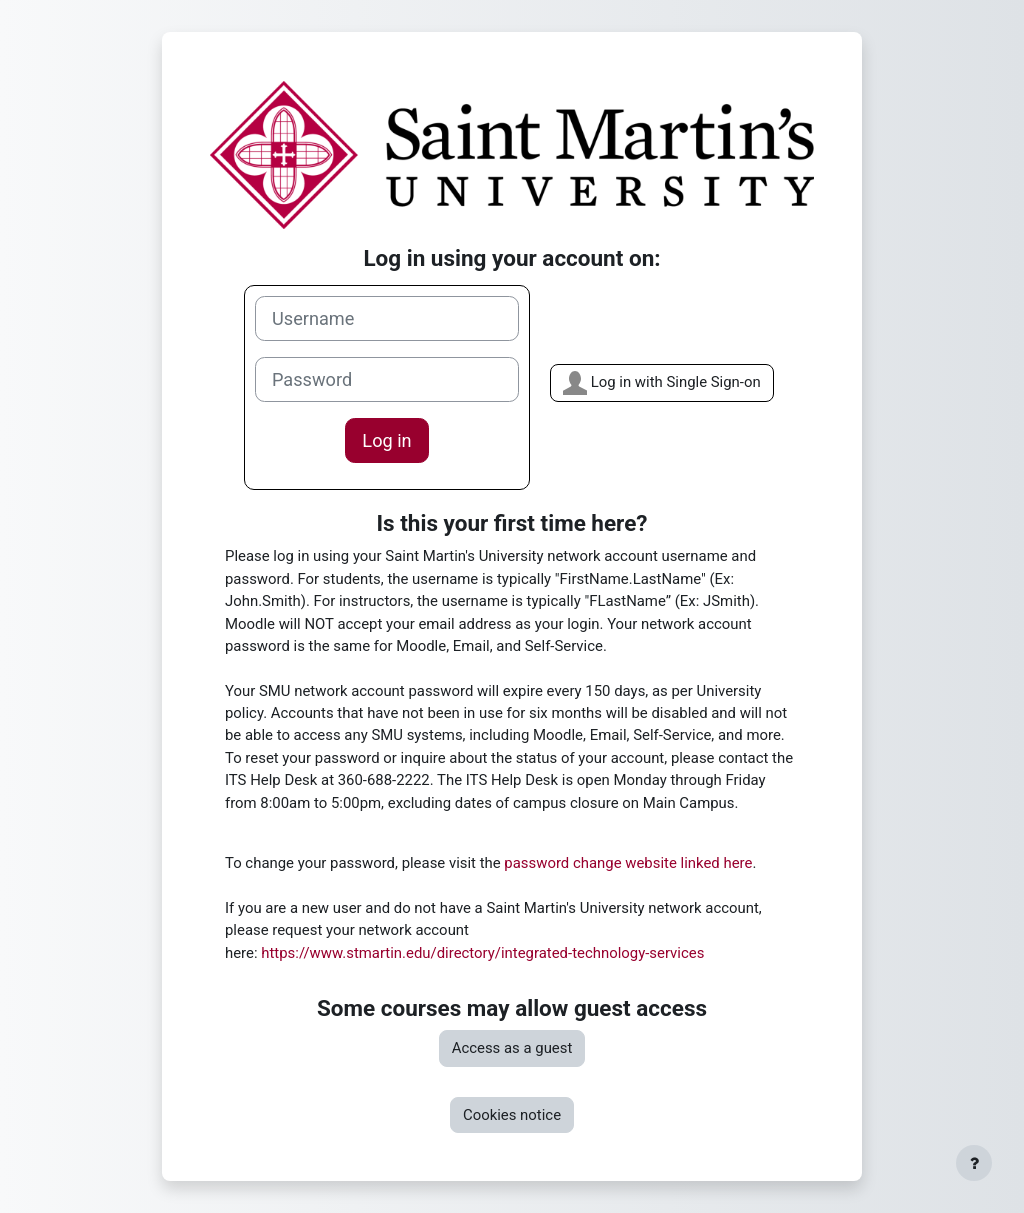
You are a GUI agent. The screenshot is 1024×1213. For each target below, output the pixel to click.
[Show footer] (974, 1163)
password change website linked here (628, 863)
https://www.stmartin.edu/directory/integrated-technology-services (482, 953)
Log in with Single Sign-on (662, 383)
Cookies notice (512, 1115)
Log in (386, 440)
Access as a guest (512, 1048)
